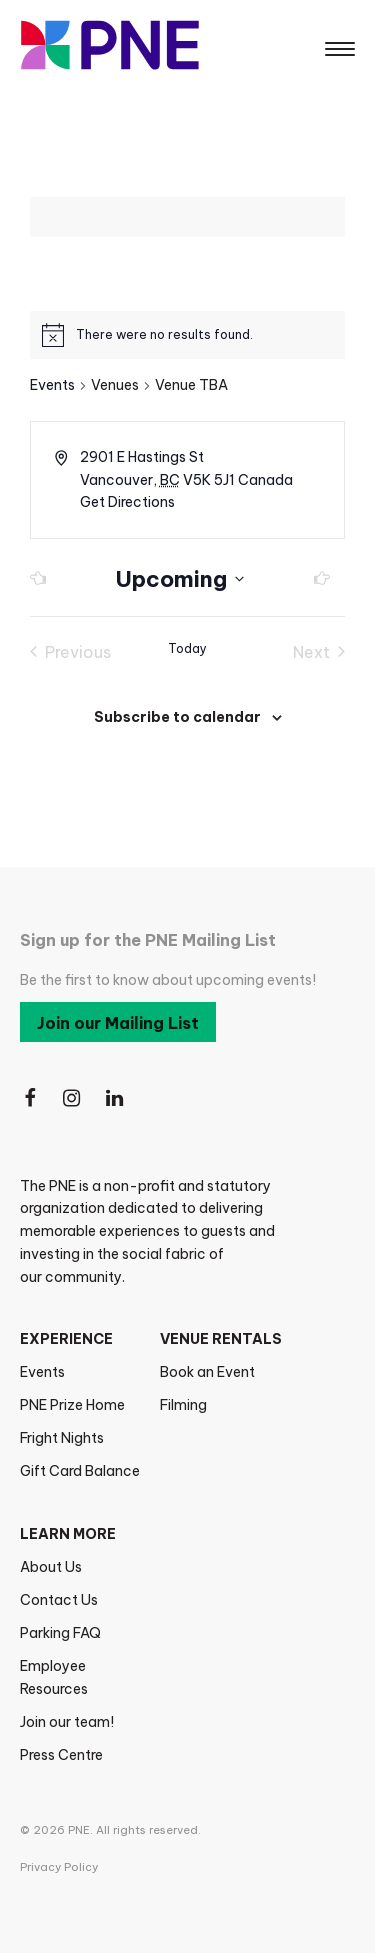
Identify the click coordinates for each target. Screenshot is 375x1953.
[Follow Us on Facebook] (30, 1098)
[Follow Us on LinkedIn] (116, 1098)
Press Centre (61, 1755)
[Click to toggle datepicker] (180, 579)
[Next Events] (316, 579)
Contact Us (59, 1600)
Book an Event (207, 1372)
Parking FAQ (60, 1633)
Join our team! (67, 1722)
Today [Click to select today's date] (187, 648)
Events (52, 385)
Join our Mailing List (118, 1023)
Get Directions (127, 502)
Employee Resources (54, 1677)
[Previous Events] (44, 579)
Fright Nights (62, 1438)
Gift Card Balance (80, 1471)
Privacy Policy (59, 1867)
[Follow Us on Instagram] (73, 1098)
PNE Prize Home (72, 1405)
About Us (51, 1567)
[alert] (164, 335)
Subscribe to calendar (177, 717)
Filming (183, 1405)
